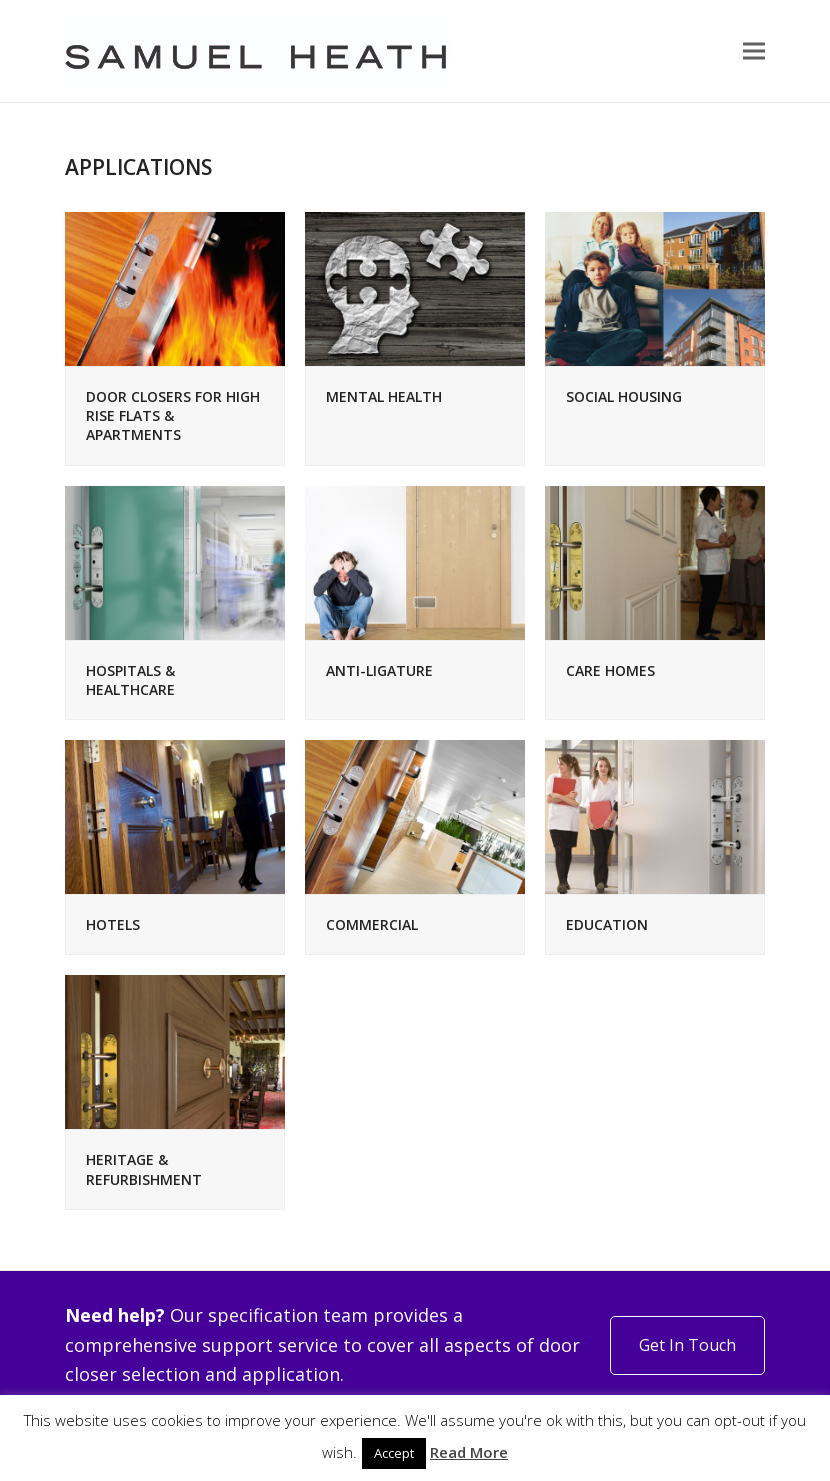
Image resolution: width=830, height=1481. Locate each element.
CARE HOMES (610, 670)
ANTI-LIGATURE (379, 670)
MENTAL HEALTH (384, 396)
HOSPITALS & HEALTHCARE (130, 680)
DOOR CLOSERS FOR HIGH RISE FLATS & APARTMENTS (173, 416)
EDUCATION (607, 924)
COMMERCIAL (372, 924)
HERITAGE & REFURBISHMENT (144, 1169)
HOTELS (113, 924)
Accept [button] (394, 1453)
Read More (469, 1452)
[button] (754, 51)
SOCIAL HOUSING (624, 396)
